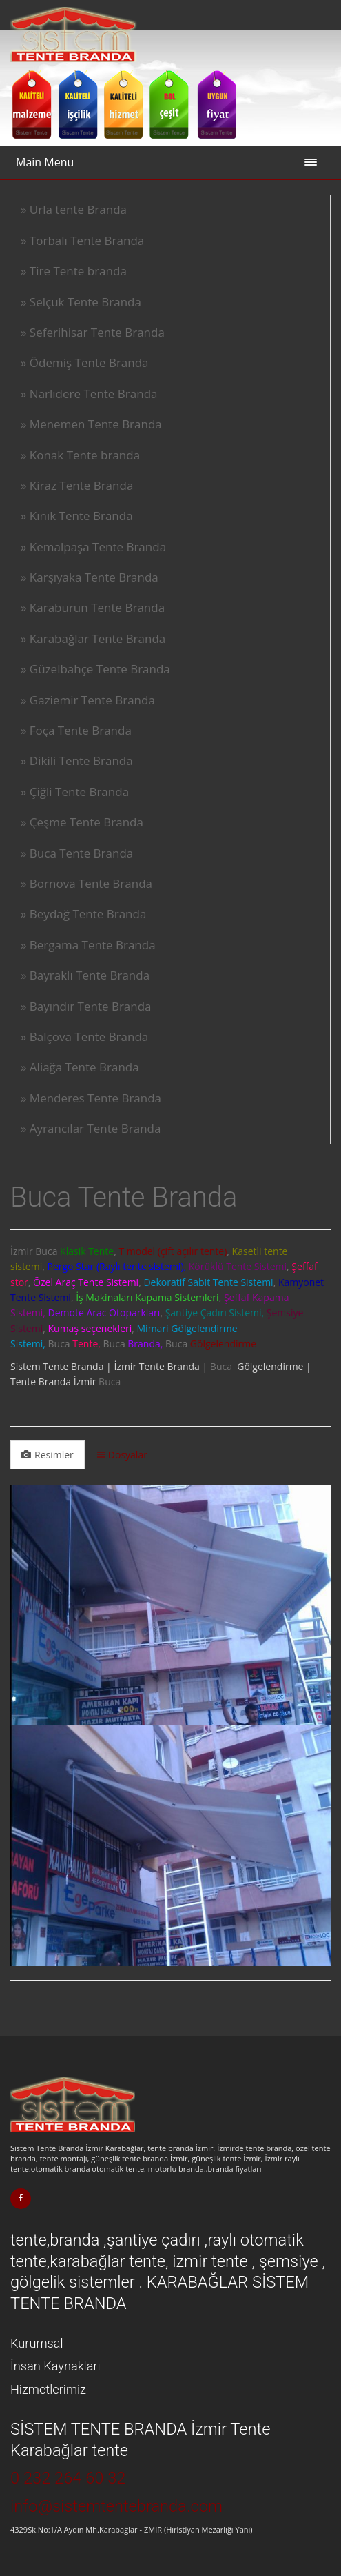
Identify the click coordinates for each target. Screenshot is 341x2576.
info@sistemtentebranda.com (116, 2506)
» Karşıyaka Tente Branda (89, 577)
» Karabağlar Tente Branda (93, 638)
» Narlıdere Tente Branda (89, 394)
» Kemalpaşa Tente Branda (93, 547)
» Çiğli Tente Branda (75, 792)
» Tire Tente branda (74, 271)
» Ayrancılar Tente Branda (91, 1128)
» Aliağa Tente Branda (80, 1067)
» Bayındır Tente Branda (86, 1006)
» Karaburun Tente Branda (93, 607)
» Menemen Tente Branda (91, 424)
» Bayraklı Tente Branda (85, 975)
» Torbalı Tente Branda (82, 240)
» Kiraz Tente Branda (77, 485)
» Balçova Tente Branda (84, 1036)
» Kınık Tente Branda (77, 516)
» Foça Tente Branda (76, 730)
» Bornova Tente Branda (86, 883)
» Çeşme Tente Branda (82, 822)
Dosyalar (122, 1454)
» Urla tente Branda (74, 209)
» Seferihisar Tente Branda (93, 332)
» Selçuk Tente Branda (81, 302)
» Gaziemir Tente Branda (88, 700)
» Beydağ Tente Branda (83, 914)
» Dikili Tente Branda (77, 761)
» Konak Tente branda (80, 455)
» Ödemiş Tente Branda (85, 362)
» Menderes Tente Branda (91, 1098)
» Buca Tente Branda (77, 853)
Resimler (47, 1454)
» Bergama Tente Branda (88, 945)
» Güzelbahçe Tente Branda (95, 669)
